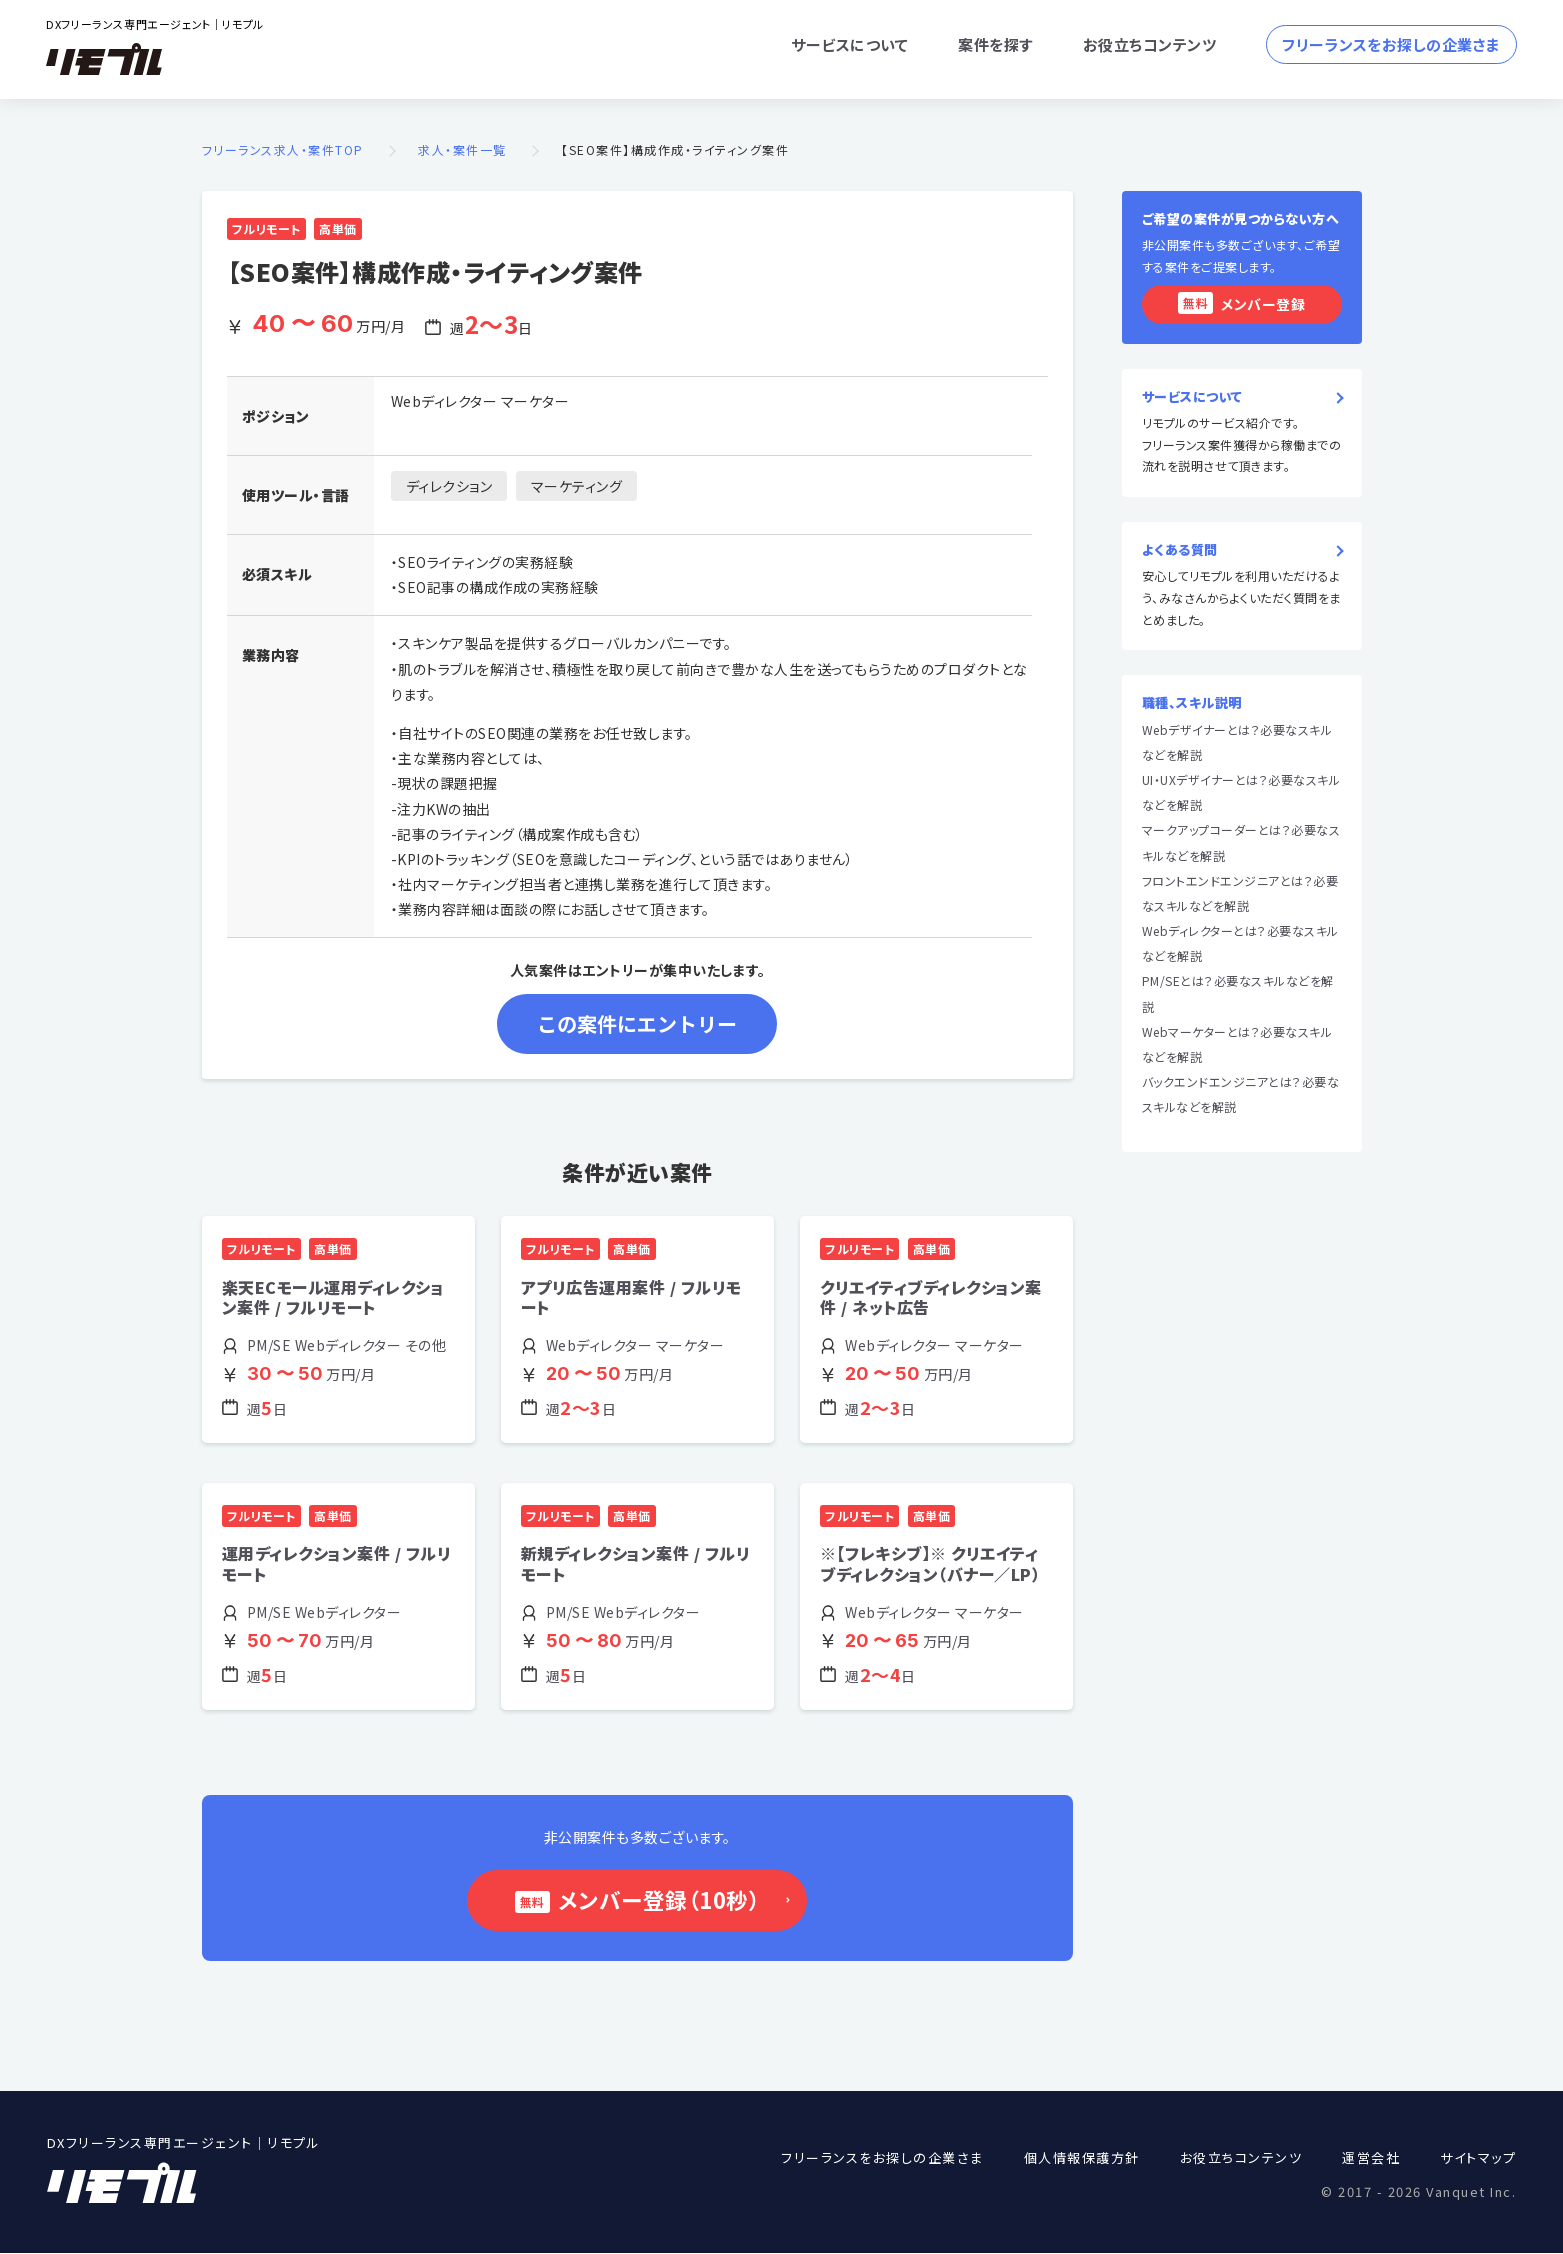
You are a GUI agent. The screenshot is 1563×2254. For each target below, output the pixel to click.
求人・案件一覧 (462, 150)
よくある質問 (1180, 550)
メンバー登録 (1241, 303)
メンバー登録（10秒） (653, 1900)
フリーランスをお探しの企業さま (1391, 44)
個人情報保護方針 (1082, 2158)
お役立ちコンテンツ (1150, 44)
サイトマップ (1478, 2158)
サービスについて (849, 44)
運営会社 (1371, 2158)
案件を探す (995, 44)
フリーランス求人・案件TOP (283, 150)
